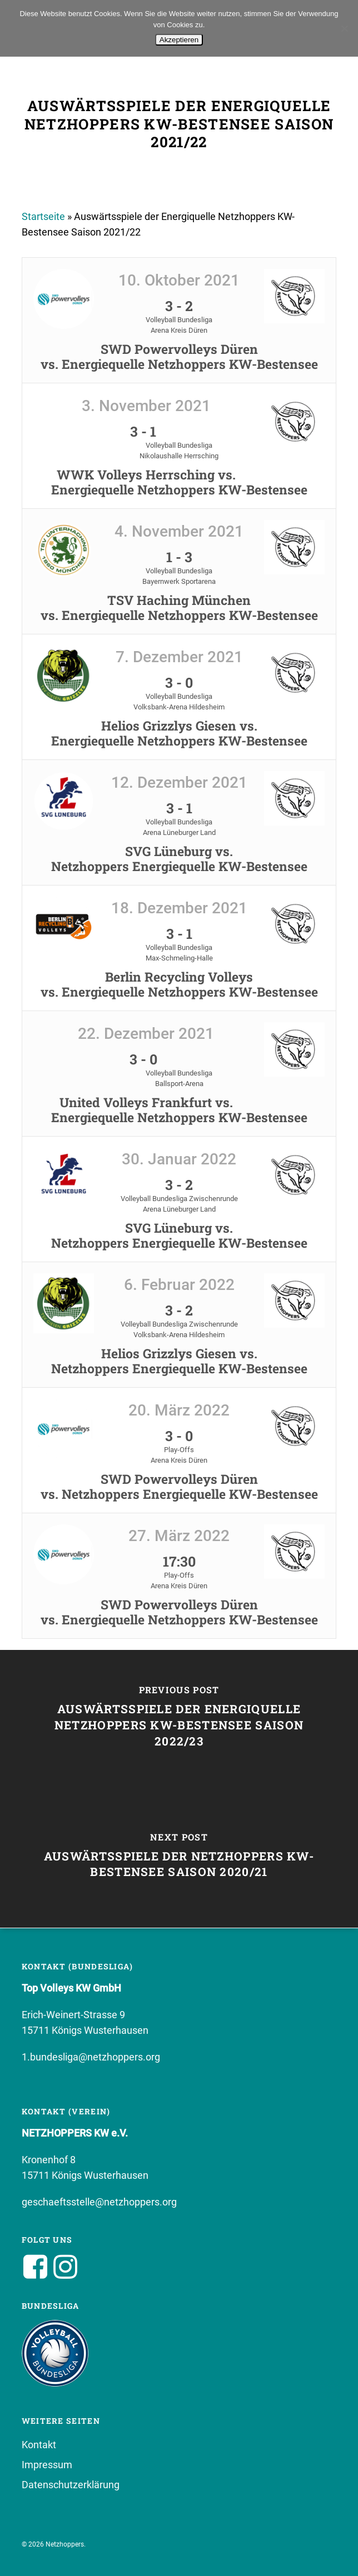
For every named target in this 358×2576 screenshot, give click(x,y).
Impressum (47, 2464)
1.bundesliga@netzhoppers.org (91, 2057)
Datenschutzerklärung (71, 2484)
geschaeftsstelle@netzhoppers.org (99, 2202)
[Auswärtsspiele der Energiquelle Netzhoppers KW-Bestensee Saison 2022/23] (179, 1719)
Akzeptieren (179, 40)
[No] (344, 28)
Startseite (43, 216)
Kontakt (39, 2444)
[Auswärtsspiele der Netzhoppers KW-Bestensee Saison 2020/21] (179, 1858)
